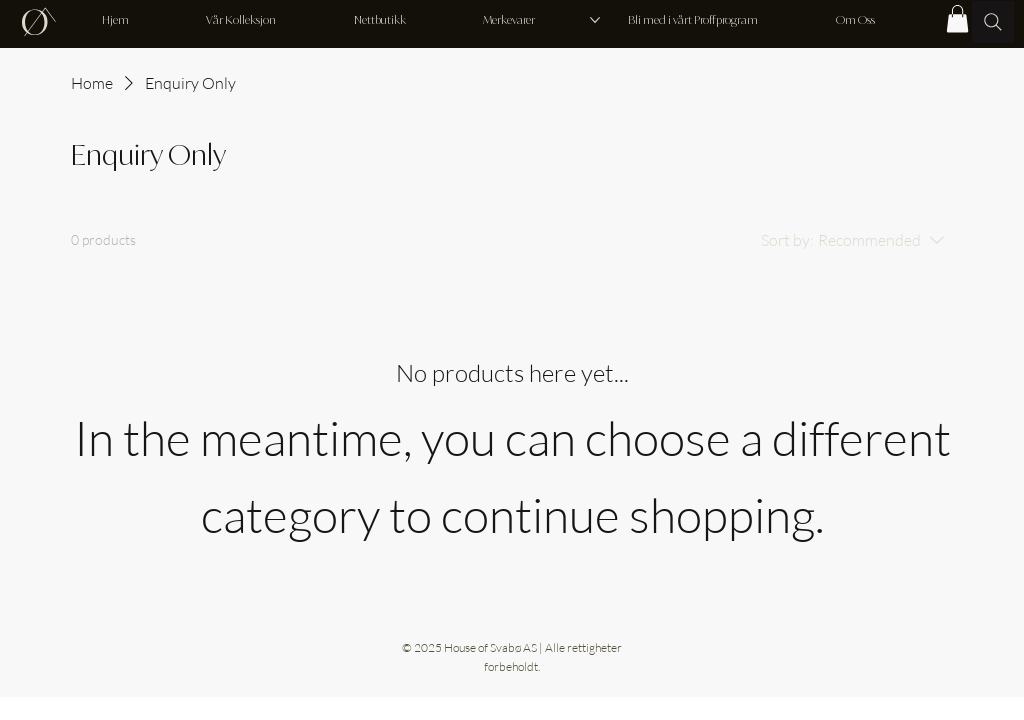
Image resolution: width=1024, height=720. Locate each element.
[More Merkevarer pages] (595, 20)
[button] (957, 18)
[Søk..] (993, 22)
